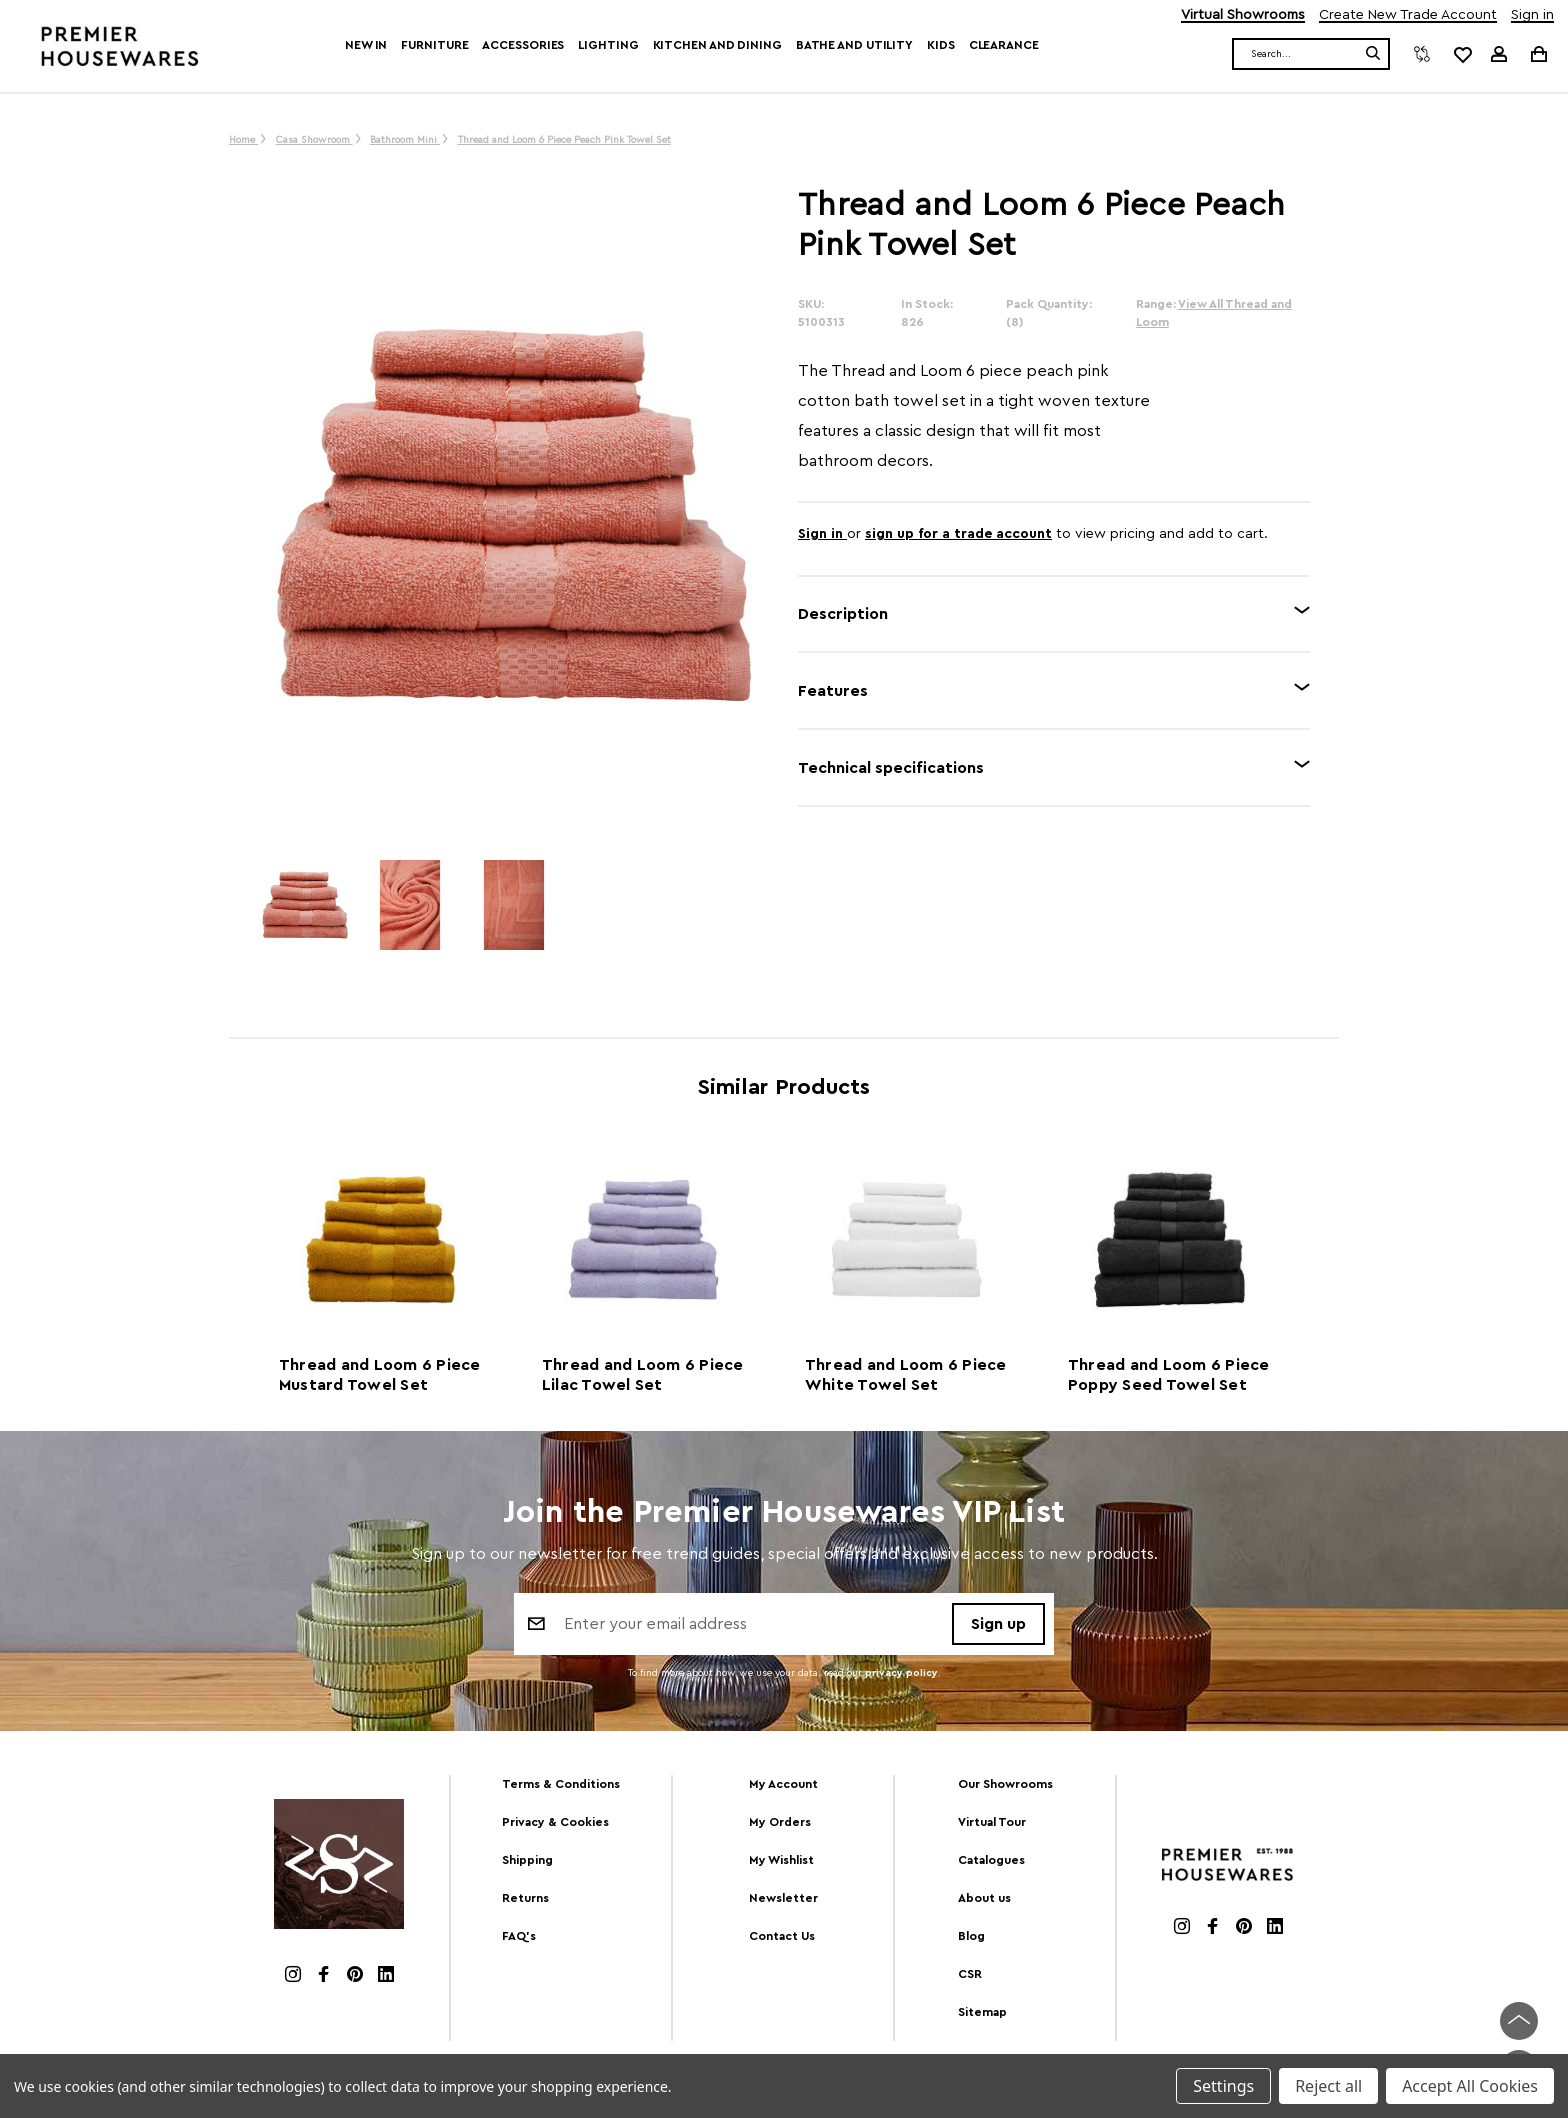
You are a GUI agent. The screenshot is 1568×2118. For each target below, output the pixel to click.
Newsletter (783, 1898)
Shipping (527, 1860)
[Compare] (1422, 54)
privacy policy (901, 1674)
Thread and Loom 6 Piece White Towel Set (906, 1375)
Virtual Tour (992, 1822)
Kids (941, 45)
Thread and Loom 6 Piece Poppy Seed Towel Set (1169, 1375)
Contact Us (782, 1936)
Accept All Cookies (1470, 2086)
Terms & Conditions (561, 1784)
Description (843, 614)
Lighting (608, 45)
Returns (525, 1898)
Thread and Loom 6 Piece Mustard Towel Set (380, 1375)
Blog (971, 1936)
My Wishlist (781, 1860)
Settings (1223, 2086)
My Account (783, 1784)
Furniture (434, 45)
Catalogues (991, 1860)
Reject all (1328, 2086)
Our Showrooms (1005, 1784)
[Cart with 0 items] (1537, 53)
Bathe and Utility (854, 45)
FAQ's (519, 1936)
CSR (970, 1974)
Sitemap (982, 2012)
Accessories (523, 45)
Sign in (1532, 15)
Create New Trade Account (1408, 15)
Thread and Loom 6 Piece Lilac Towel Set (643, 1375)
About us (984, 1898)
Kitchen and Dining (717, 45)
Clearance (1004, 45)
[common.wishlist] (1462, 54)
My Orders (780, 1822)
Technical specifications (891, 768)
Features (833, 691)
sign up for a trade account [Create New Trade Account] (958, 534)
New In (366, 45)
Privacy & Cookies (555, 1822)
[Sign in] (1499, 54)
